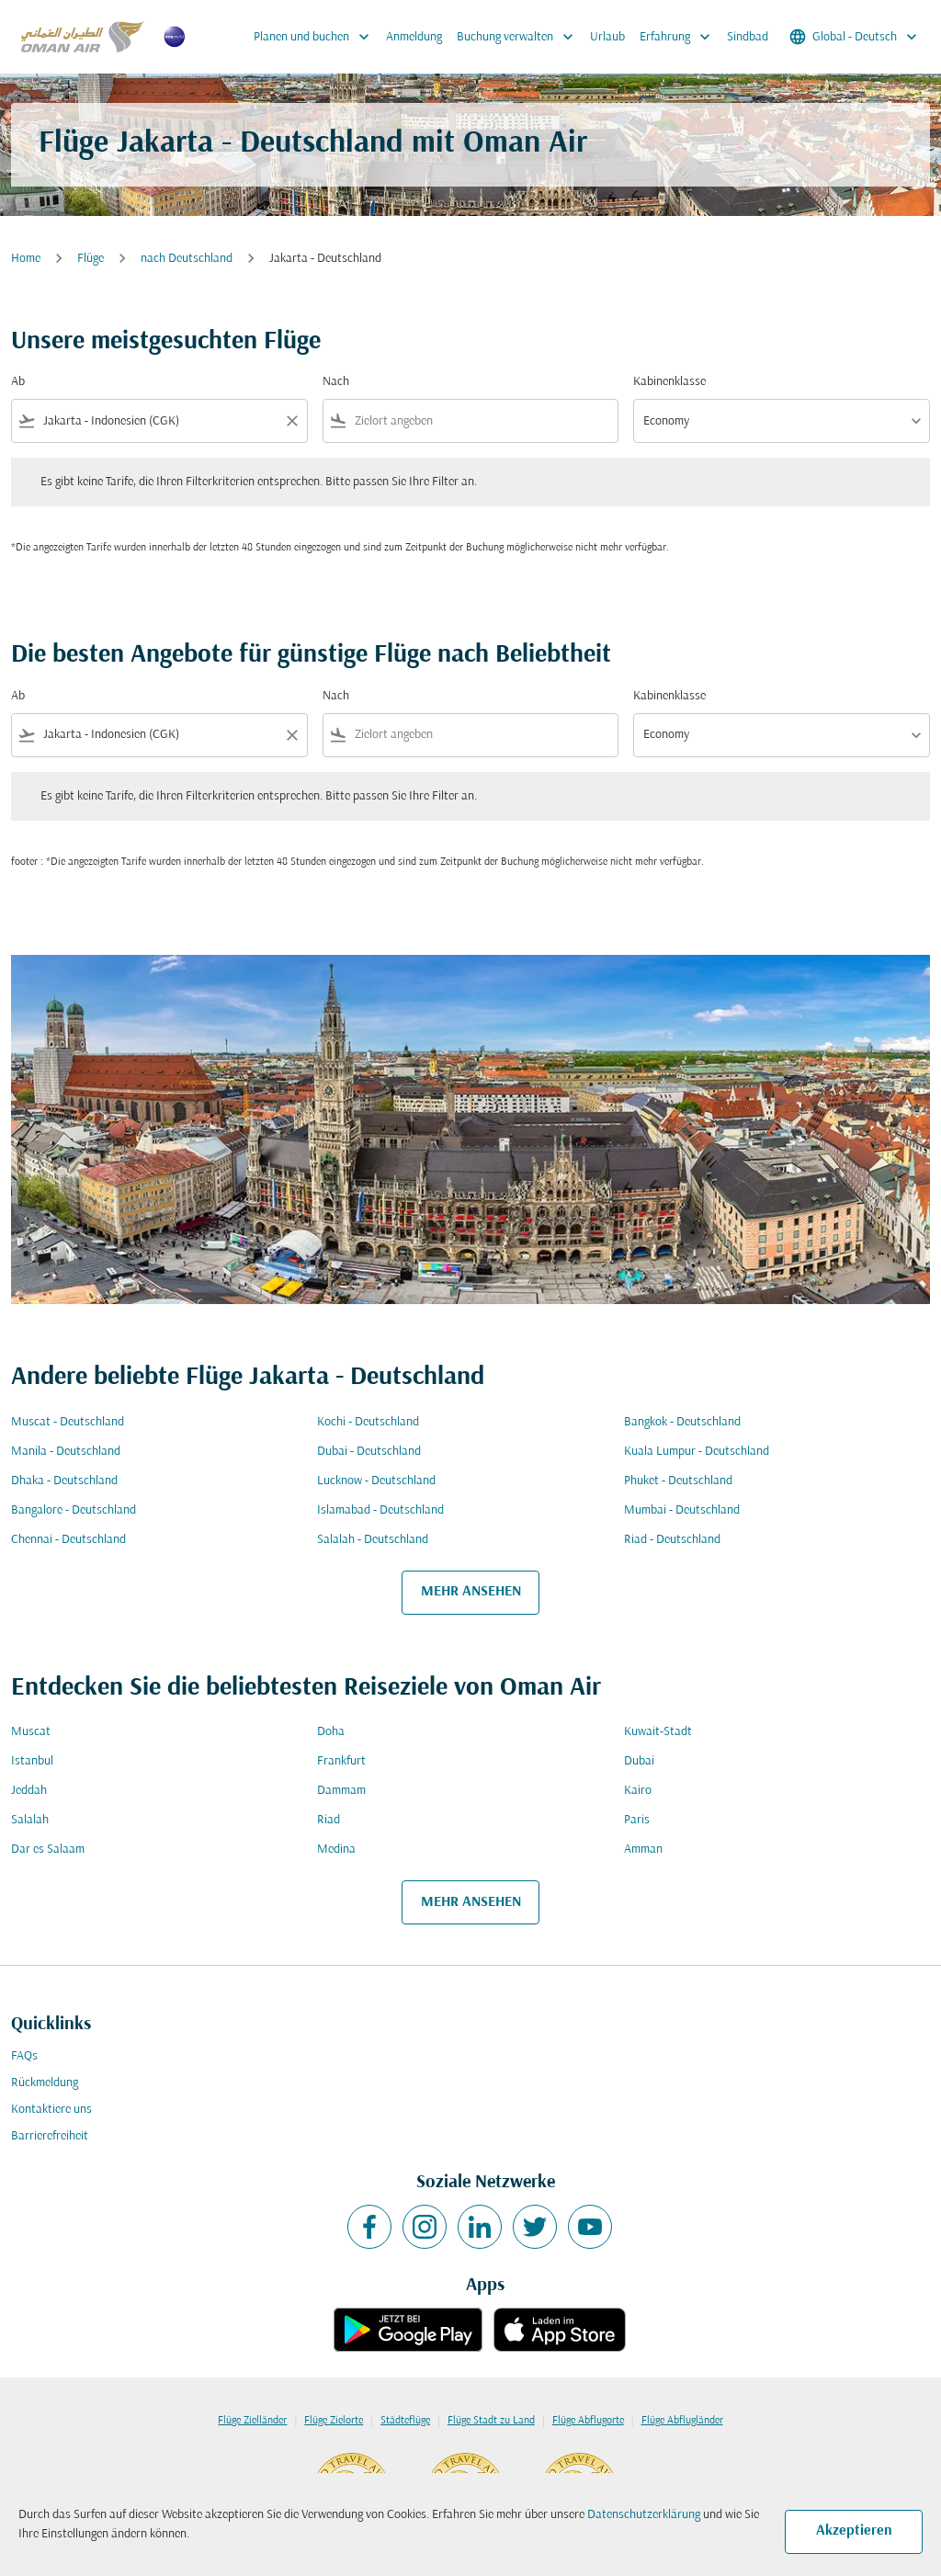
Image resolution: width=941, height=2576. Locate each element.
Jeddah (29, 1791)
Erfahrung (680, 37)
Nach (336, 382)
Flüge (90, 259)
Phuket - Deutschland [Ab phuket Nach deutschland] (678, 1481)
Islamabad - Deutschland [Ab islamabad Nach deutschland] (380, 1510)
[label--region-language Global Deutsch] (854, 37)
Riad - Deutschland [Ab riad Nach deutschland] (672, 1540)
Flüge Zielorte (333, 2420)
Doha (331, 1732)
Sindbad (747, 37)
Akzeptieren (854, 2531)
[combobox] (159, 421)
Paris (637, 1820)
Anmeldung (414, 37)
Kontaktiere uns (51, 2109)
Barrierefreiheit (49, 2136)
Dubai (639, 1761)
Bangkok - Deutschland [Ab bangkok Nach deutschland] (682, 1422)
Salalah (30, 1820)
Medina (336, 1849)
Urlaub (607, 37)
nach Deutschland (186, 259)
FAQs (24, 2056)
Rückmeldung (44, 2083)
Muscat (31, 1732)
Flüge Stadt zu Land (491, 2420)
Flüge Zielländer (252, 2420)
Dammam (341, 1791)
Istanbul (32, 1761)
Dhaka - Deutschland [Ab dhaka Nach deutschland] (64, 1481)
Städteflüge (405, 2420)
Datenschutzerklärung (643, 2515)
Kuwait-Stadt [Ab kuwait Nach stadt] (658, 1732)
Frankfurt (341, 1761)
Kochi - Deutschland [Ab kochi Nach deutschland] (368, 1422)
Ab (18, 382)
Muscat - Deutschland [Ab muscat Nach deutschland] (67, 1422)
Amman (643, 1849)
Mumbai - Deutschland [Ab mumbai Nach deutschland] (682, 1510)
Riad (328, 1820)
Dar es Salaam (48, 1849)
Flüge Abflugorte (588, 2420)
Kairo (638, 1791)
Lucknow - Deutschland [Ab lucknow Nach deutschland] (376, 1481)
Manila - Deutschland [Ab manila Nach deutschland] (65, 1451)
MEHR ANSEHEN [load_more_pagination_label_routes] (471, 1591)
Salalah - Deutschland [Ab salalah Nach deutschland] (372, 1540)
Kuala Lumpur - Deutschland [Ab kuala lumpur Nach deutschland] (696, 1451)
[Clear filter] (291, 421)
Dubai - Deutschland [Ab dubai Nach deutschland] (369, 1451)
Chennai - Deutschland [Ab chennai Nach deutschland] (68, 1540)
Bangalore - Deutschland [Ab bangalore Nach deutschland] (73, 1510)
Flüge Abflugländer (682, 2420)
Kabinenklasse (669, 382)
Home (25, 259)
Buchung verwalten (520, 37)
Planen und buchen (316, 37)
